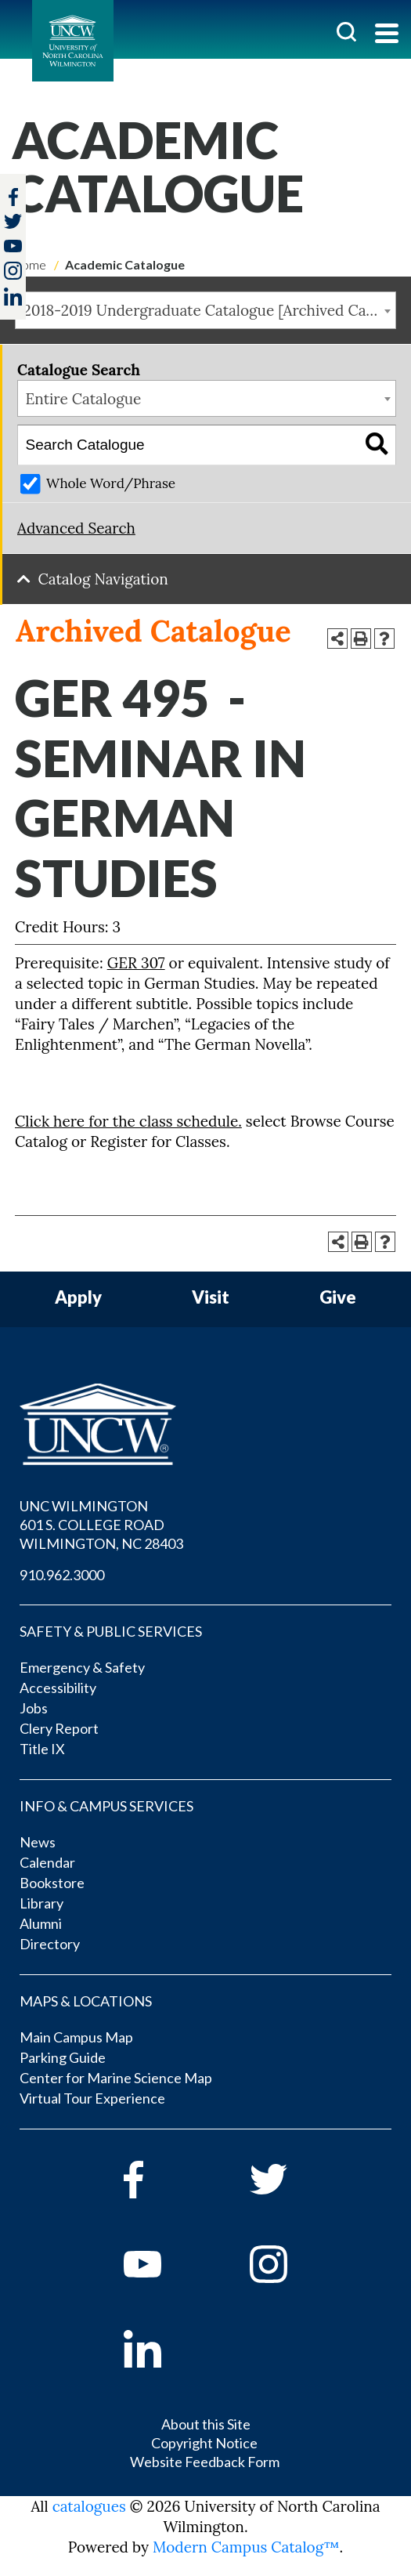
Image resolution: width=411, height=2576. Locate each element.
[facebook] (165, 2179)
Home (29, 264)
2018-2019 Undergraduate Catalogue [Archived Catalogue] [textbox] (209, 310)
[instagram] (13, 271)
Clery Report (59, 1728)
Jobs (34, 1708)
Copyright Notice (204, 2442)
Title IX (42, 1748)
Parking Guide (63, 2057)
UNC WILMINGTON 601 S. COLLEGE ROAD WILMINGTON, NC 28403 (101, 1524)
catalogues (89, 2506)
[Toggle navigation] (386, 35)
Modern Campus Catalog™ (246, 2547)
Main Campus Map (76, 2037)
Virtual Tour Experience (92, 2098)
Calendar (47, 1862)
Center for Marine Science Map (116, 2077)
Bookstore (52, 1882)
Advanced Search (76, 528)
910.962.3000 (62, 1574)
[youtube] (165, 2264)
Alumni (41, 1923)
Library (41, 1903)
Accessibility (58, 1687)
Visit (210, 1298)
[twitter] (13, 223)
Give (337, 1298)
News (38, 1842)
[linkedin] (165, 2349)
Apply (78, 1298)
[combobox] (205, 310)
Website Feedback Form (204, 2461)
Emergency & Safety (82, 1667)
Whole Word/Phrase (110, 483)
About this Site (206, 2424)
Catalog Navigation (103, 579)
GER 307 (136, 962)
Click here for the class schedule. (128, 1121)
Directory (50, 1943)
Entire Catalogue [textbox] (84, 398)
